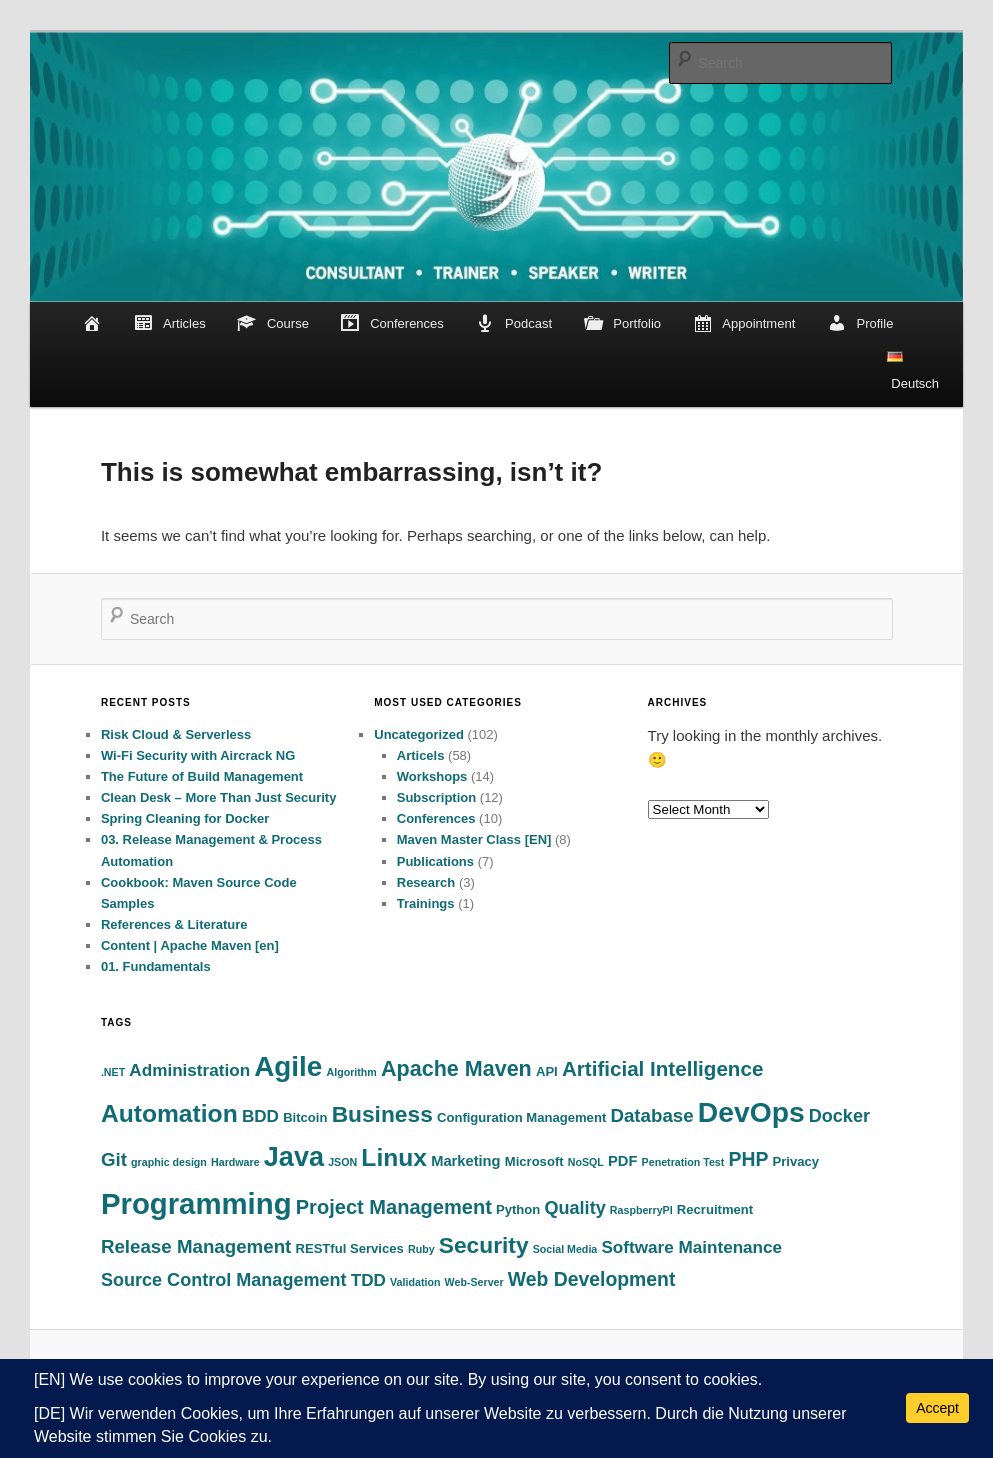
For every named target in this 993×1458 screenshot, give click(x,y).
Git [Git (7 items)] (114, 1159)
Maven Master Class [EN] (474, 839)
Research (426, 882)
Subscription (436, 797)
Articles (169, 324)
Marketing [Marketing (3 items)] (465, 1161)
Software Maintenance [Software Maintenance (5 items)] (691, 1247)
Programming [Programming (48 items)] (196, 1203)
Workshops (432, 776)
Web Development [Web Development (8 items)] (592, 1279)
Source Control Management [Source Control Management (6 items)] (224, 1280)
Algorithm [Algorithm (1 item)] (352, 1072)
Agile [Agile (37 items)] (288, 1066)
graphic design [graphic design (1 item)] (169, 1162)
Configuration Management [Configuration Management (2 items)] (521, 1117)
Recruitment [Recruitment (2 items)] (715, 1209)
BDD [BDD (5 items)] (260, 1116)
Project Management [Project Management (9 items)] (394, 1207)
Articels (421, 755)
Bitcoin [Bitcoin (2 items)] (305, 1117)
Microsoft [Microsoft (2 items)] (534, 1161)
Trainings (426, 903)
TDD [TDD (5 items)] (368, 1280)
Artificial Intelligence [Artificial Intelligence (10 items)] (662, 1068)
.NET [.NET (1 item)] (113, 1072)
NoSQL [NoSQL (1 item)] (586, 1162)
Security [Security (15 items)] (484, 1245)
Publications (435, 861)
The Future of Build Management (202, 776)
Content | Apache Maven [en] (190, 945)
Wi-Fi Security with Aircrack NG (198, 755)
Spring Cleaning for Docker (185, 818)
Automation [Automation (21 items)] (169, 1113)
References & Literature (174, 924)
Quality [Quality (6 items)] (575, 1208)
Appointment (744, 324)
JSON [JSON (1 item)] (342, 1162)
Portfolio (622, 324)
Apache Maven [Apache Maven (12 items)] (456, 1069)
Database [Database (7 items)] (651, 1115)
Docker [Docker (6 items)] (839, 1116)
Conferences (391, 324)
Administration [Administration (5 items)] (189, 1070)
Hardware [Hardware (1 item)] (235, 1162)
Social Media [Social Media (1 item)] (565, 1249)
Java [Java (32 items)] (294, 1157)
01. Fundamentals (156, 966)
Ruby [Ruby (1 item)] (421, 1249)
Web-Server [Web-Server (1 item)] (474, 1282)
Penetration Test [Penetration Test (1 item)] (683, 1162)
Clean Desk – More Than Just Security (219, 797)
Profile (860, 324)
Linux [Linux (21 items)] (394, 1157)
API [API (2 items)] (547, 1071)
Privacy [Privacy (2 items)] (796, 1161)
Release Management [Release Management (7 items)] (196, 1246)
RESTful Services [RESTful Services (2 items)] (349, 1248)
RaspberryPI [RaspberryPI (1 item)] (641, 1210)
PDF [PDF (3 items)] (622, 1161)
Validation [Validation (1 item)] (415, 1282)
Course (273, 324)
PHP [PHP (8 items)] (748, 1159)
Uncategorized (419, 734)
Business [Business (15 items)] (382, 1114)
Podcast (513, 324)
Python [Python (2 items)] (518, 1209)
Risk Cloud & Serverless (176, 734)
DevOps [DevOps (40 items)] (751, 1112)
